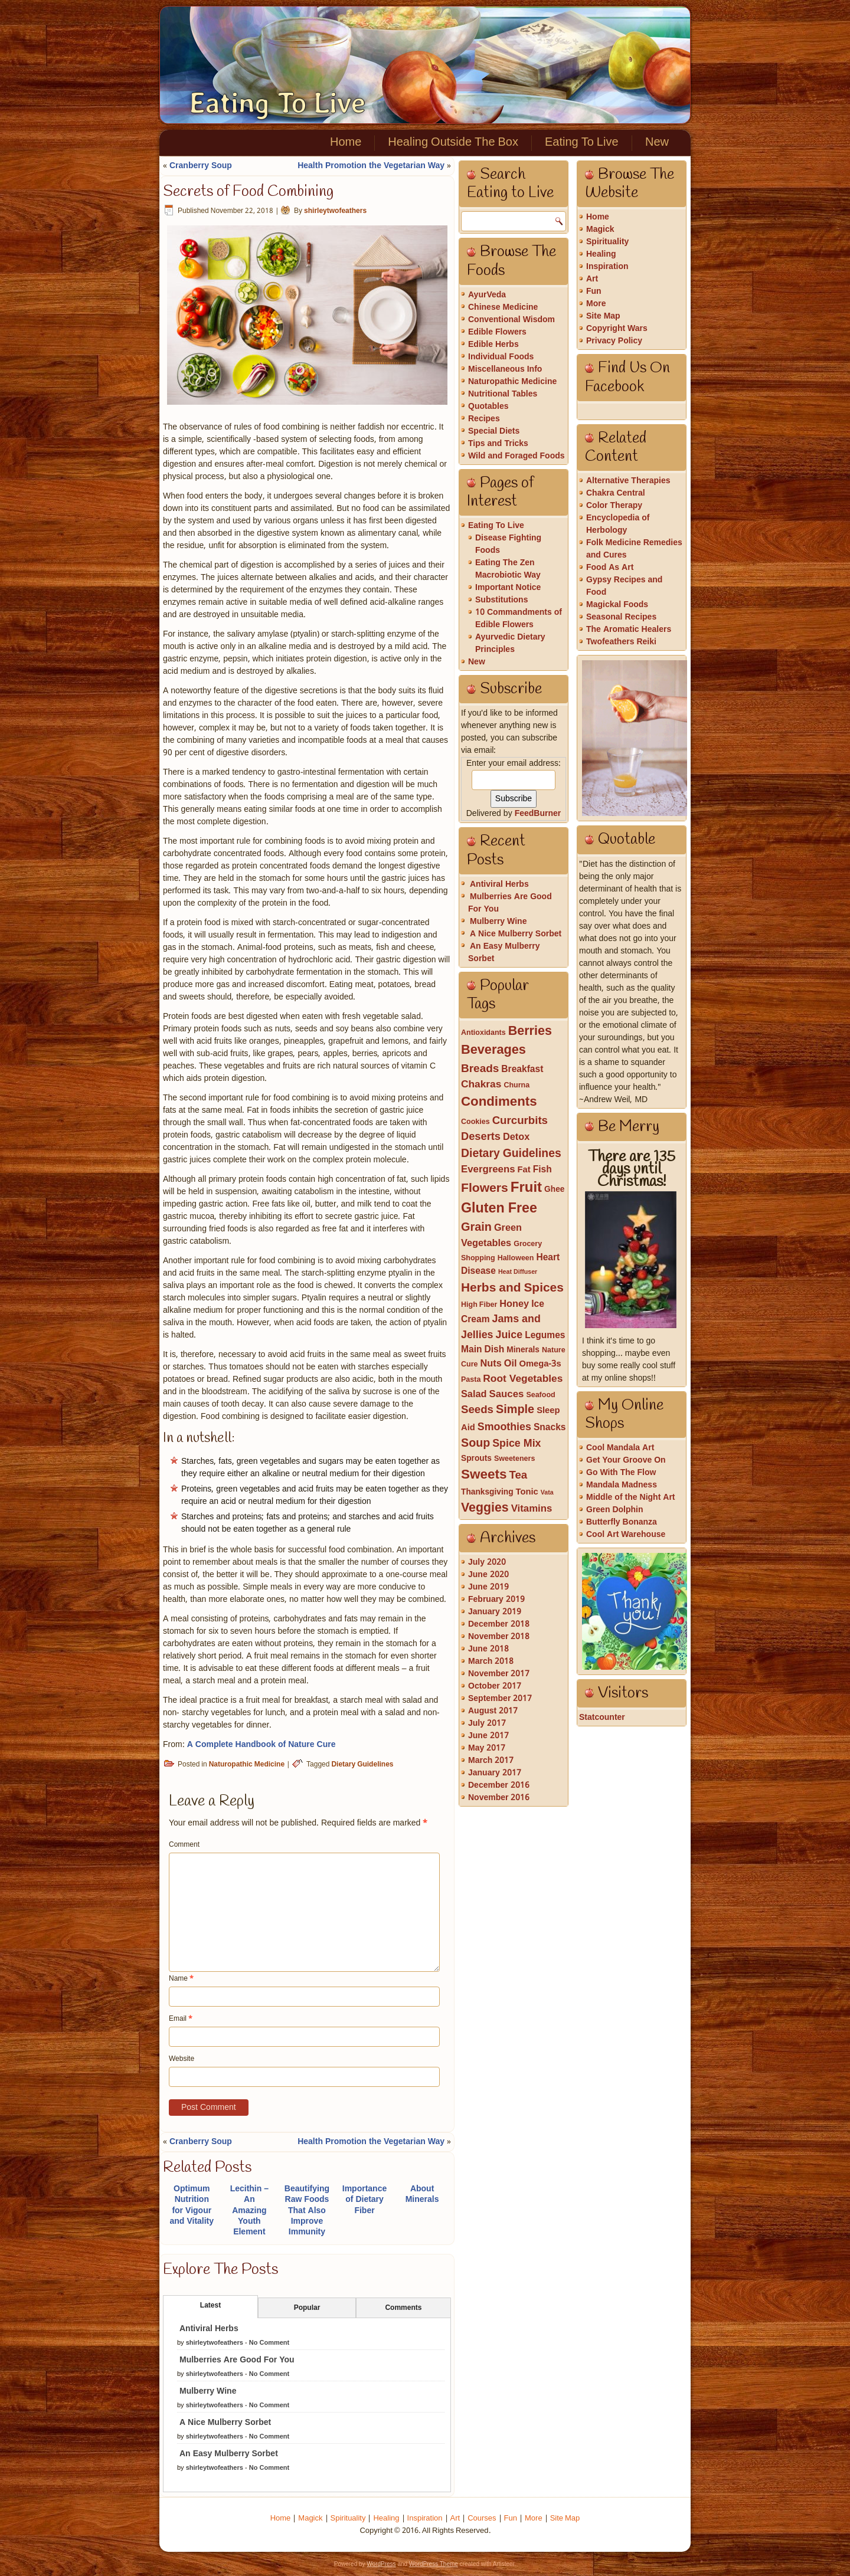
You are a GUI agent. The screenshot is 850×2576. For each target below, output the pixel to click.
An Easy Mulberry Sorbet (228, 2454)
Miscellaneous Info (505, 369)
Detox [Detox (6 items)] (516, 1137)
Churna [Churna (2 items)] (516, 1085)
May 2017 (486, 1748)
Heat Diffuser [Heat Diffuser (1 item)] (517, 1272)
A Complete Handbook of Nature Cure (261, 1745)
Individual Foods (501, 357)
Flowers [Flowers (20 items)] (484, 1188)
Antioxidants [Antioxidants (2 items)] (483, 1033)
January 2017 (494, 1773)
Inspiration (607, 267)
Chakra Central (615, 493)
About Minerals (422, 2194)
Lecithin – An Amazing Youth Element (249, 2210)
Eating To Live (277, 103)
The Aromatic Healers (628, 629)
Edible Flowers (497, 332)
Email (180, 2019)
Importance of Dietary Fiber (364, 2199)
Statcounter (602, 1717)
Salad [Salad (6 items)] (473, 1395)
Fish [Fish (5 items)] (542, 1170)
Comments (403, 2308)
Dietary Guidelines (362, 1765)
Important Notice (508, 588)
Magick (600, 229)
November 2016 (498, 1798)
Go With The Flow (621, 1473)
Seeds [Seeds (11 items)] (477, 1410)
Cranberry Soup (200, 166)
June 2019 (488, 1587)
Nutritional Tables (502, 394)
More (596, 304)
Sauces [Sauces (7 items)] (506, 1394)
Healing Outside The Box (453, 143)
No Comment (269, 2343)
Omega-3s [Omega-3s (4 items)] (540, 1364)
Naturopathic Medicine (247, 1765)
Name (181, 1979)
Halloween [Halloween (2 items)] (516, 1258)
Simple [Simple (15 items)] (515, 1410)
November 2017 (498, 1674)
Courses (482, 2518)
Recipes (484, 419)
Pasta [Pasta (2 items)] (470, 1380)
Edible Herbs (493, 344)
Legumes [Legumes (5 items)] (545, 1335)
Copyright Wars (617, 329)
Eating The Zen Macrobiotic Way (508, 569)
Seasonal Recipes (621, 617)
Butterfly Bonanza (621, 1522)
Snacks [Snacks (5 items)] (550, 1428)
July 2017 (487, 1723)
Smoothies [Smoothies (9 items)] (504, 1427)
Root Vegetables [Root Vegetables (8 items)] (523, 1379)
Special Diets (493, 431)
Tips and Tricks (498, 444)
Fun (593, 291)
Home (345, 143)
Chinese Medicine (503, 307)
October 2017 (494, 1686)
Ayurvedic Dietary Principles (510, 643)
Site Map (603, 316)
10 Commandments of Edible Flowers (518, 618)
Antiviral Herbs (208, 2329)
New (657, 143)
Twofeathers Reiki (621, 642)
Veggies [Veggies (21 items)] (485, 1508)
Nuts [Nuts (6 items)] (490, 1364)
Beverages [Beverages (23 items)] (493, 1050)
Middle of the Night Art (630, 1497)
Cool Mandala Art (620, 1448)
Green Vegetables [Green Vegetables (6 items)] (491, 1236)
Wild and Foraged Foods (516, 456)
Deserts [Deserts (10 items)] (481, 1137)
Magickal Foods (617, 605)
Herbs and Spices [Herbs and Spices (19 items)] (512, 1288)
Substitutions (501, 600)
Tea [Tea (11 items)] (518, 1475)
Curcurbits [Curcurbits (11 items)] (520, 1121)
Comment (184, 1845)
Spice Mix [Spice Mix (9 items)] (516, 1444)
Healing (601, 254)
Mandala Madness (621, 1485)
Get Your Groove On (626, 1460)
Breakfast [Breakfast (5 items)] (522, 1069)
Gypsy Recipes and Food (624, 586)
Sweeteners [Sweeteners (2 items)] (514, 1459)
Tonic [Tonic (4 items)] (527, 1492)
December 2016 (498, 1785)
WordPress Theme (433, 2564)
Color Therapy (614, 506)
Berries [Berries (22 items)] (530, 1032)
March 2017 (491, 1761)
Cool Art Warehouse (625, 1535)
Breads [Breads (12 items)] (480, 1069)
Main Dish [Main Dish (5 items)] (482, 1350)
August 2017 (493, 1711)
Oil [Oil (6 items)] (510, 1364)
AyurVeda (487, 295)
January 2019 (494, 1612)
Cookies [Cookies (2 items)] (475, 1122)
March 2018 (491, 1661)
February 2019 (496, 1599)
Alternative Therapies (628, 481)
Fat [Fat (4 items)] (524, 1170)
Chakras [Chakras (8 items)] (481, 1084)
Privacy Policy (614, 341)
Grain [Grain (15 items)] (476, 1228)
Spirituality (607, 242)
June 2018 (488, 1649)
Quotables (488, 406)
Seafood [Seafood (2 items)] (540, 1395)
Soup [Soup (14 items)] (475, 1444)
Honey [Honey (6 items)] (514, 1304)
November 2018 (498, 1637)
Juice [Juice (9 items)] (509, 1335)
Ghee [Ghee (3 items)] (554, 1190)
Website (181, 2059)
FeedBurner (538, 814)
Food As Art (609, 568)
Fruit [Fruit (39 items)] (526, 1188)
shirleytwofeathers (335, 211)
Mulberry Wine (207, 2391)
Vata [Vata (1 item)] (547, 1492)
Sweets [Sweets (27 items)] (483, 1475)
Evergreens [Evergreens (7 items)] (488, 1169)
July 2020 (487, 1562)
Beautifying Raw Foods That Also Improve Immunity (307, 2210)
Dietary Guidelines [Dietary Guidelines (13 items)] (511, 1154)
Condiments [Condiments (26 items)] (499, 1102)
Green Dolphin (614, 1510)
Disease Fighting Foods (508, 544)
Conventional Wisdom (511, 320)
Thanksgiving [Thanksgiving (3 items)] (487, 1492)
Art (592, 279)
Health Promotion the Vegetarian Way (371, 166)
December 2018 (498, 1624)
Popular (307, 2308)
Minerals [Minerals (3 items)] (523, 1350)
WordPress (381, 2564)
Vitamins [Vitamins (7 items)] (531, 1509)
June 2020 (488, 1575)
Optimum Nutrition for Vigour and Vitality (192, 2205)
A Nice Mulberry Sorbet (225, 2423)
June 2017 (488, 1736)
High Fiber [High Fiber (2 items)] (479, 1305)
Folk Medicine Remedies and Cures (634, 549)
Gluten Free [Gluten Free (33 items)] (499, 1209)
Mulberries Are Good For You (237, 2360)
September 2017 (500, 1699)
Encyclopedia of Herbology (617, 524)
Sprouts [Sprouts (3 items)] (476, 1459)
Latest (210, 2306)
